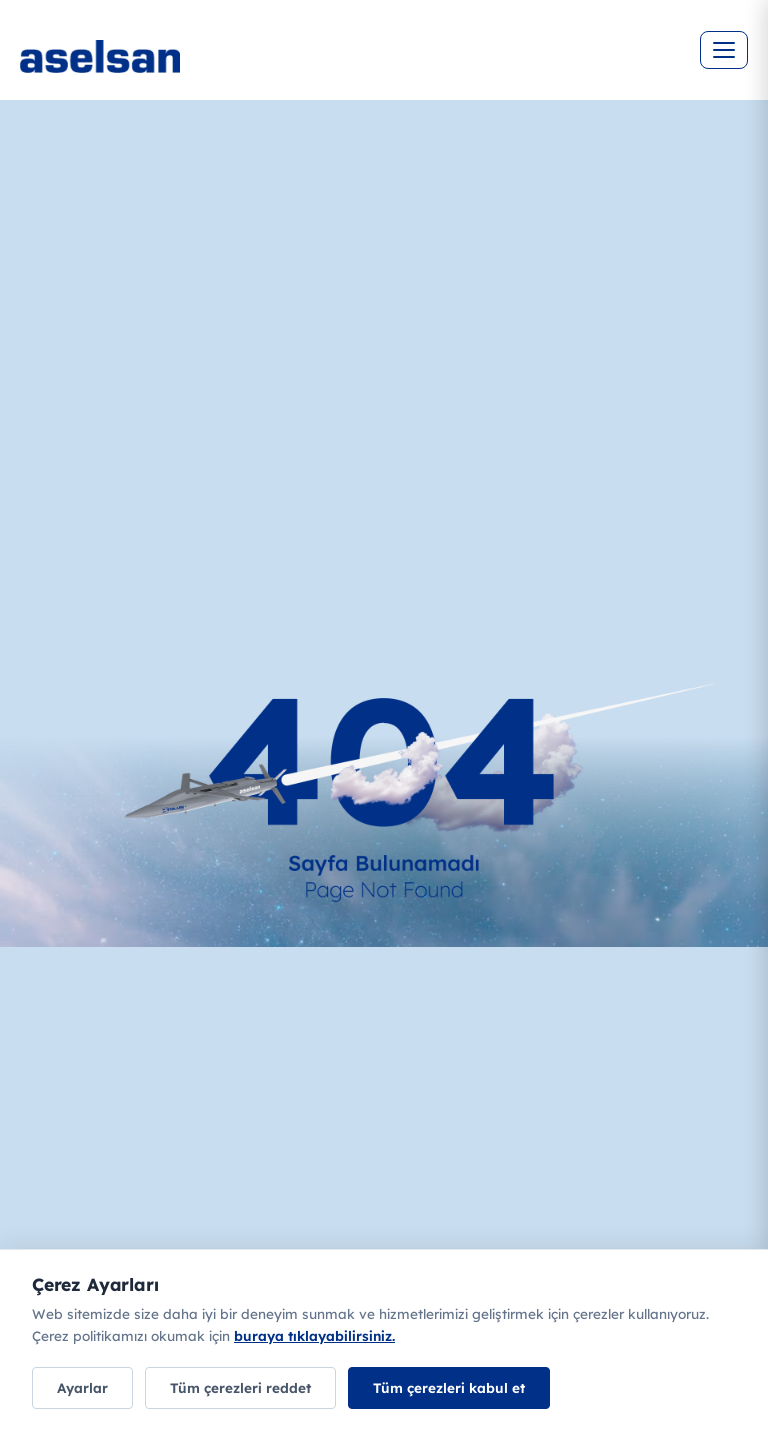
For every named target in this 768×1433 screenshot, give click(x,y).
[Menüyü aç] (724, 50)
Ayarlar (82, 1387)
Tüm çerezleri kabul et (449, 1387)
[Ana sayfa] (160, 70)
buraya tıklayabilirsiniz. (314, 1335)
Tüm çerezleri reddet (240, 1387)
